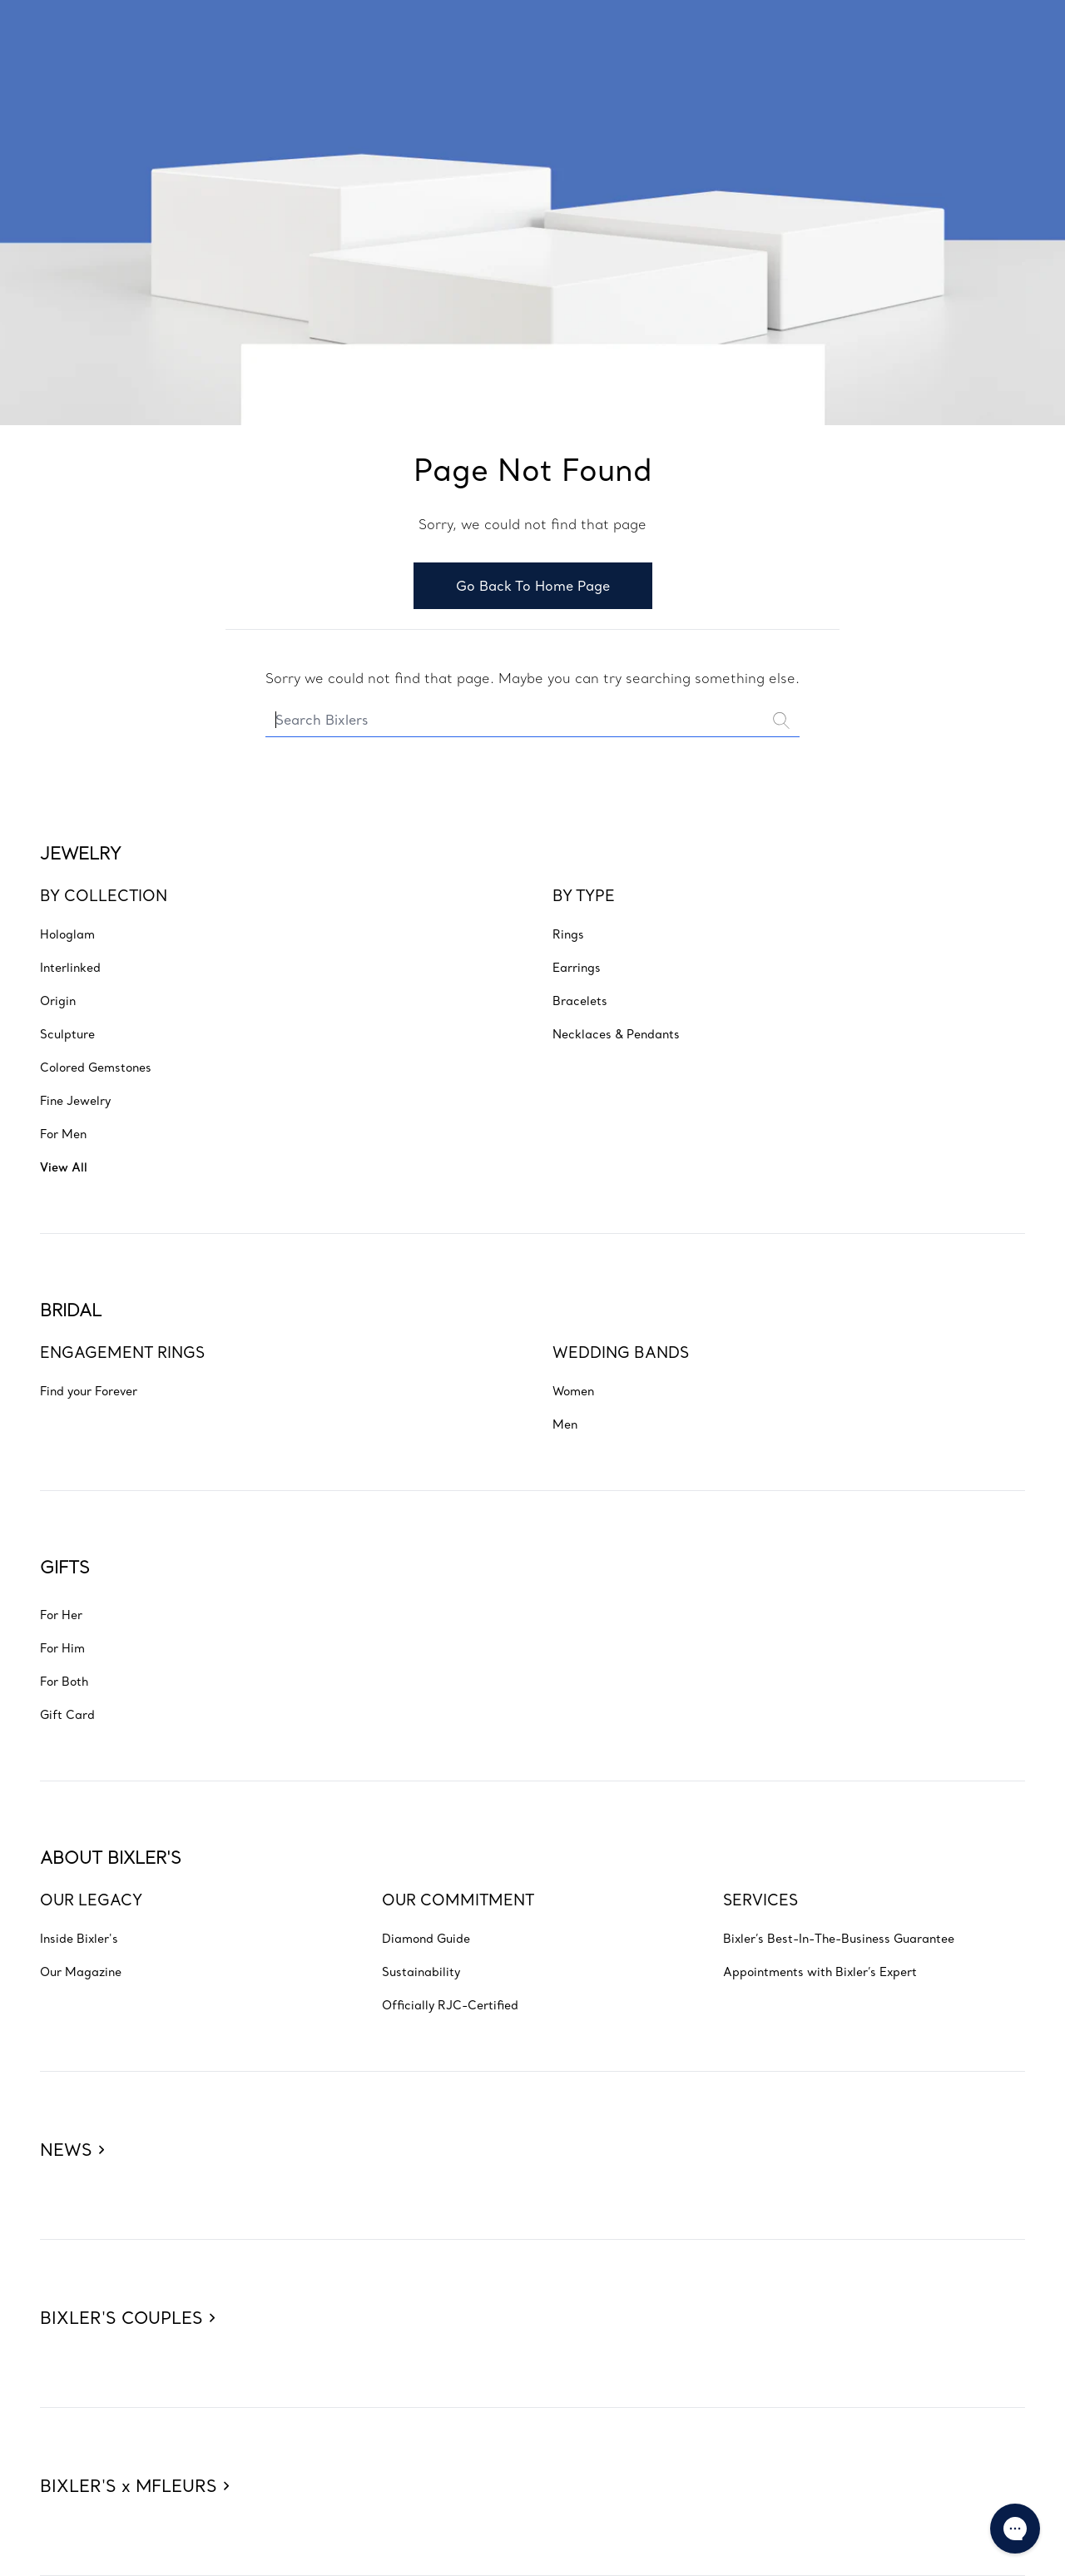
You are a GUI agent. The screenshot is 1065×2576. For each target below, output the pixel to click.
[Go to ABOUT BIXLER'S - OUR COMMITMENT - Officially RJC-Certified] (450, 2004)
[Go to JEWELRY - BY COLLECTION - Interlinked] (70, 967)
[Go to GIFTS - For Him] (62, 1647)
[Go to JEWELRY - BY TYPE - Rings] (568, 933)
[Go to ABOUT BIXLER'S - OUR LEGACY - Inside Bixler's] (79, 1938)
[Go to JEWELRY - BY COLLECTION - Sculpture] (67, 1033)
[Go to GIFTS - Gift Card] (67, 1714)
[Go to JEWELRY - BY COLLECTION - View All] (63, 1166)
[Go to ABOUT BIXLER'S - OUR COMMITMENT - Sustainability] (421, 1971)
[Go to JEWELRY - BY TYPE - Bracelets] (579, 1000)
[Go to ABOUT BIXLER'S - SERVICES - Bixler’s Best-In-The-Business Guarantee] (838, 1938)
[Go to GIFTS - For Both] (64, 1680)
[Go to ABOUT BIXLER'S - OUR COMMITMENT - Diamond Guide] (426, 1938)
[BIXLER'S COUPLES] (127, 2290)
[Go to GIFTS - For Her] (61, 1614)
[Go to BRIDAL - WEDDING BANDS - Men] (564, 1423)
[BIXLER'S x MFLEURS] (134, 2458)
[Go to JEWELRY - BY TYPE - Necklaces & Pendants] (616, 1033)
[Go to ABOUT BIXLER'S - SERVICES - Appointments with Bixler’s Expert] (820, 1971)
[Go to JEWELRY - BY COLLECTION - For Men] (63, 1133)
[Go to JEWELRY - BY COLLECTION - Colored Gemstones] (95, 1066)
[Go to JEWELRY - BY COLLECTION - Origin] (58, 1000)
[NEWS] (72, 2122)
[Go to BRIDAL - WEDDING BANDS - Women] (573, 1390)
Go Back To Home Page (533, 585)
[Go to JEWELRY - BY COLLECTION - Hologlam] (67, 933)
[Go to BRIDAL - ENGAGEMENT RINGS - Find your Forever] (88, 1390)
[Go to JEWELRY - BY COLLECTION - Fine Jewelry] (75, 1100)
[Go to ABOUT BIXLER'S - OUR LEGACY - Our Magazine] (80, 1971)
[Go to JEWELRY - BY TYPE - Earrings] (576, 967)
